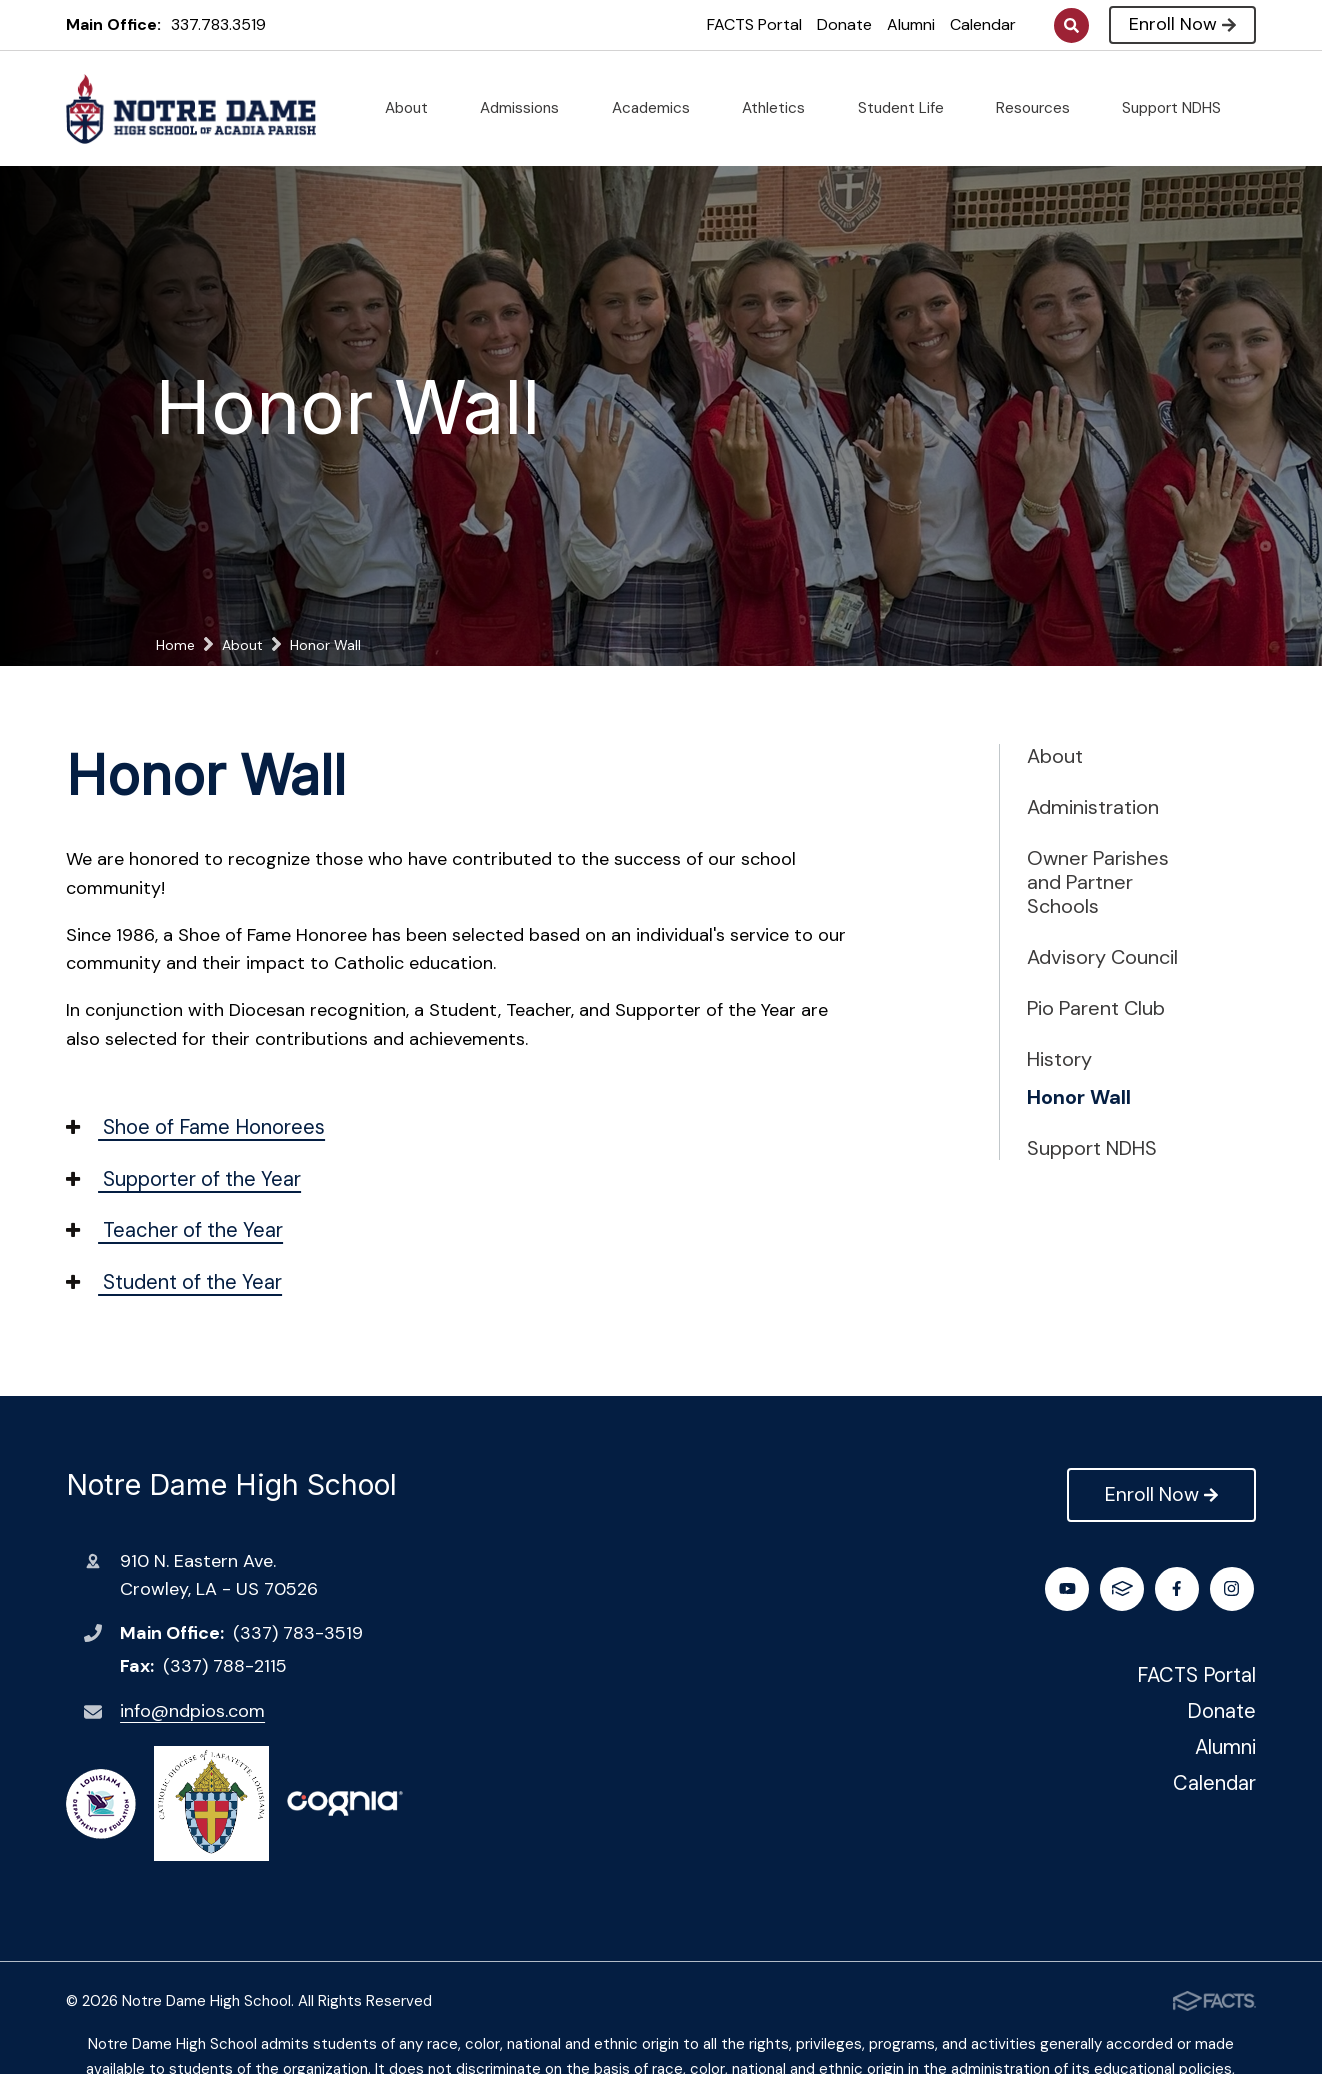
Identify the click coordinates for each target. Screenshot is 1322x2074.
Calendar (983, 24)
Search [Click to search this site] (1071, 25)
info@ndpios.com (192, 1711)
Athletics (781, 108)
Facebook (1069, 1588)
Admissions (527, 108)
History (1059, 1059)
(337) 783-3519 (298, 1633)
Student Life (909, 108)
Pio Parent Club (1096, 1008)
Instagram (1124, 1588)
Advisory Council (1102, 957)
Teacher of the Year (174, 1230)
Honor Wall (1079, 1097)
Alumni (911, 24)
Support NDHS (1179, 108)
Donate (844, 24)
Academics (659, 108)
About (414, 108)
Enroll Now (1182, 24)
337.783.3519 (218, 24)
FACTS (1233, 1588)
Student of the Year (174, 1282)
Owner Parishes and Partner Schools (1098, 882)
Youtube (1179, 1588)
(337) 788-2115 (225, 1666)
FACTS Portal (754, 24)
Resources (1041, 108)
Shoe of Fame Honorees (195, 1127)
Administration (1093, 807)
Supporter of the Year (183, 1179)
